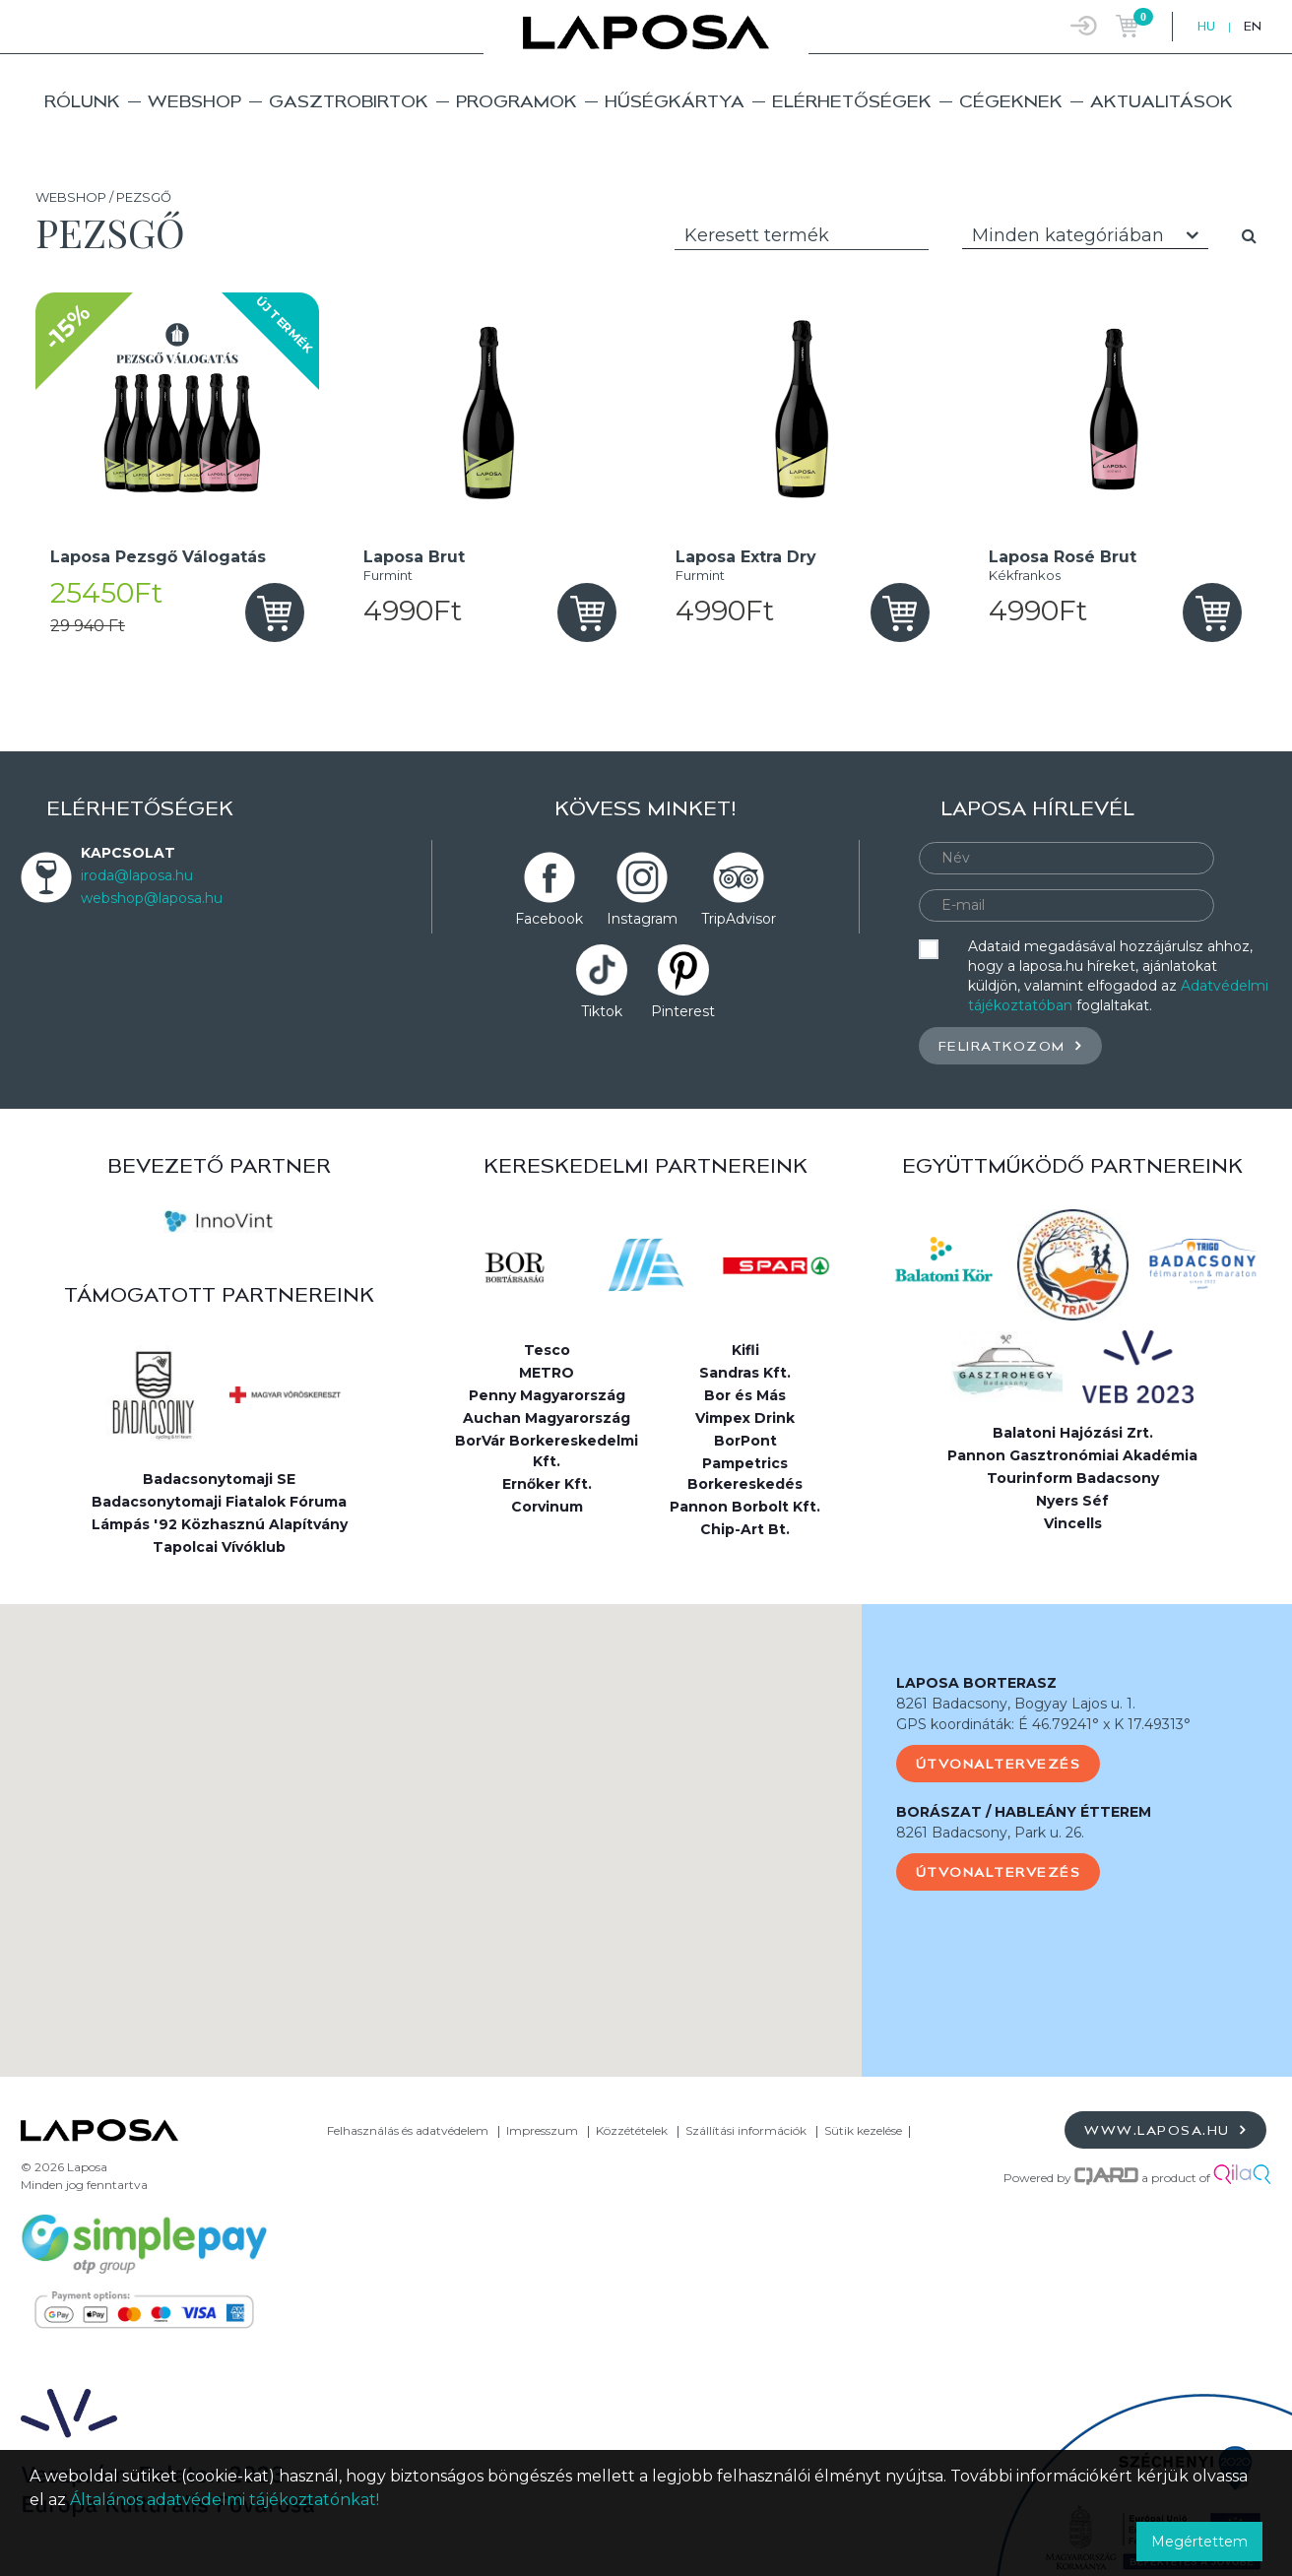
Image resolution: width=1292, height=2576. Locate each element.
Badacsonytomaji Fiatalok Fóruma (219, 1502)
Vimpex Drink (745, 1418)
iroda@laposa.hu (137, 875)
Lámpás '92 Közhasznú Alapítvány (220, 1524)
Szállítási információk (746, 2130)
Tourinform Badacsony (1073, 1478)
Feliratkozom (1010, 1045)
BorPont (745, 1440)
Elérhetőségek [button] (852, 101)
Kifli (745, 1350)
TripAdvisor (738, 919)
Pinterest (683, 1011)
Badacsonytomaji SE (219, 1479)
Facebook (549, 919)
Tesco (547, 1350)
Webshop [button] (194, 101)
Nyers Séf (1072, 1501)
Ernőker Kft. (547, 1484)
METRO (546, 1373)
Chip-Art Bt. (745, 1529)
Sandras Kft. (745, 1373)
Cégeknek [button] (1011, 101)
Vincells (1073, 1523)
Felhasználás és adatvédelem (407, 2130)
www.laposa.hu (1165, 2129)
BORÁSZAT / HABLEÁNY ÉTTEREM (1023, 1812)
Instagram (642, 919)
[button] (430, 1822)
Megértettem (1199, 2541)
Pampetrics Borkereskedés (745, 1473)
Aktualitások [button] (1161, 101)
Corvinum (547, 1506)
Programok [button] (516, 101)
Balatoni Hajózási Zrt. (1073, 1433)
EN (1252, 26)
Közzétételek (632, 2130)
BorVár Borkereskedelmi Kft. (546, 1451)
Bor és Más (745, 1395)
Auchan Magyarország (546, 1418)
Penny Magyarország (547, 1395)
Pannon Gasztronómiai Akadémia (1072, 1455)
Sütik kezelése (863, 2130)
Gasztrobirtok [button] (348, 101)
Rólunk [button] (82, 101)
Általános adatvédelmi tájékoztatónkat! (224, 2499)
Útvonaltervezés (998, 1764)
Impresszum (542, 2130)
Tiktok (601, 1011)
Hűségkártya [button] (674, 101)
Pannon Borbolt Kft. (745, 1506)
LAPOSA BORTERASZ (976, 1683)
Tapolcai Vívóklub (219, 1547)
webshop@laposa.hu (152, 898)
